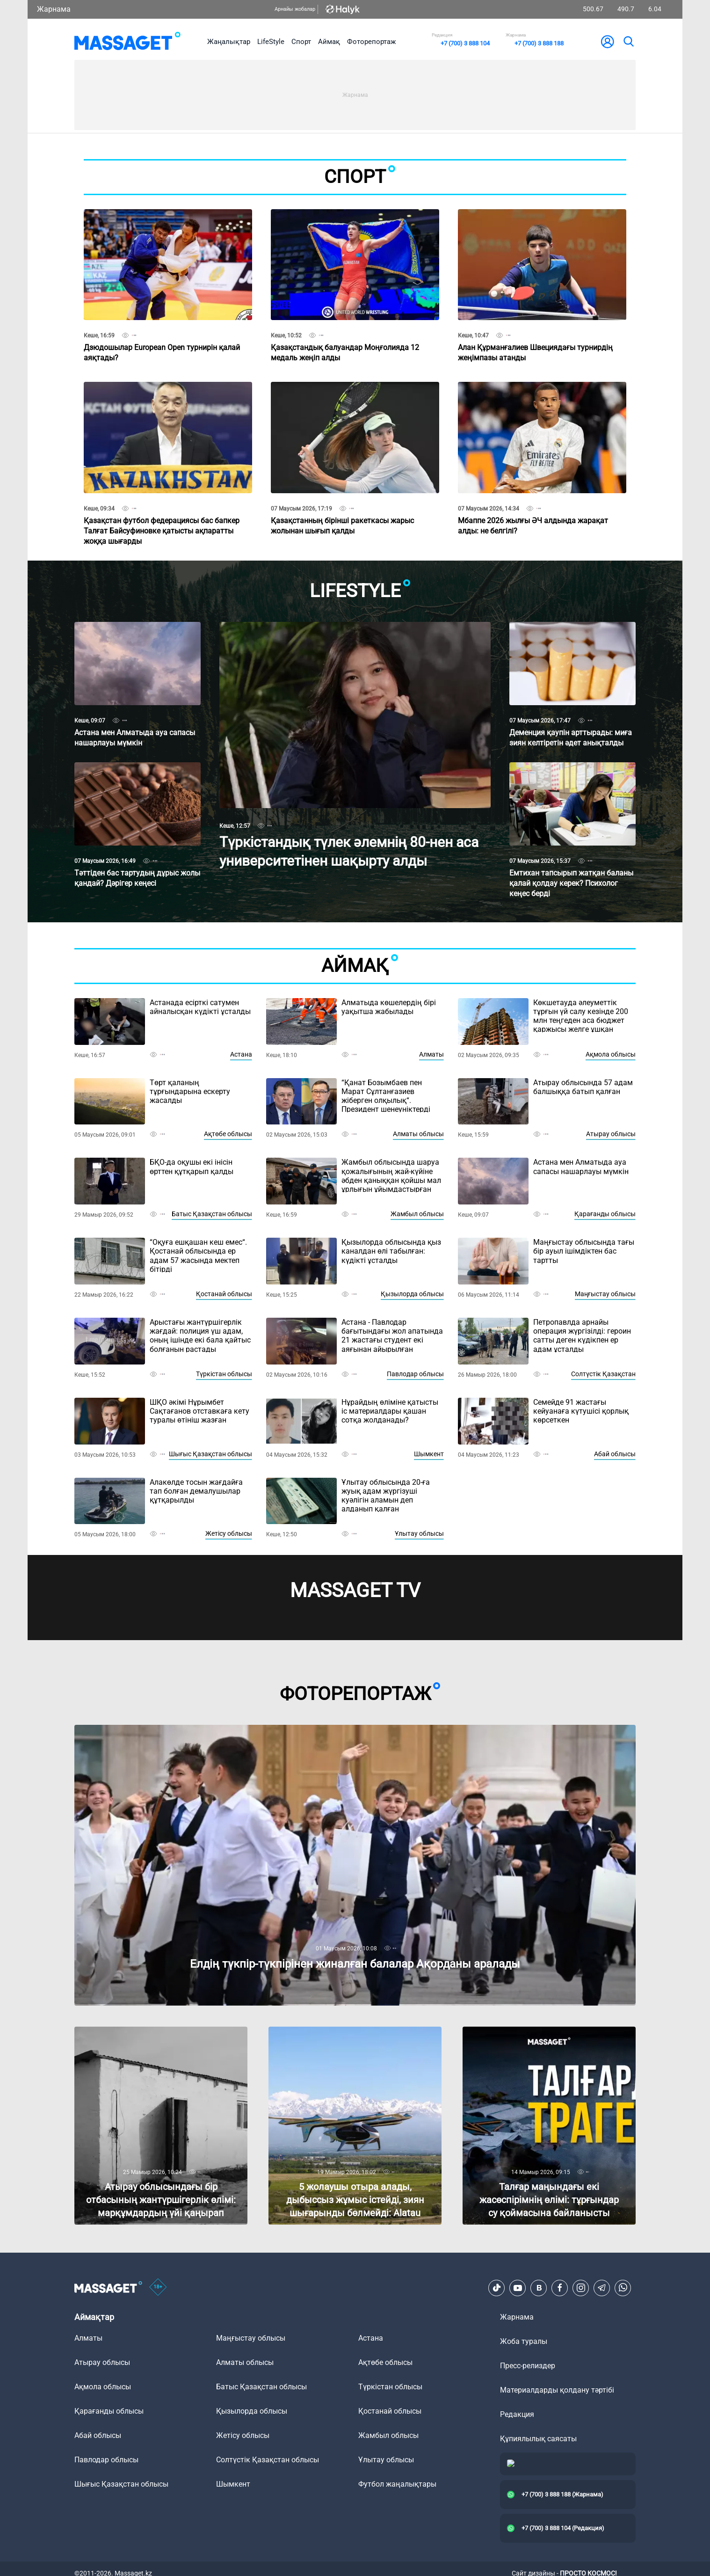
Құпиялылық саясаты (538, 2438)
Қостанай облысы (224, 1294)
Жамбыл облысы (417, 1214)
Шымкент (429, 1454)
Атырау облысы (611, 1134)
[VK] (538, 2287)
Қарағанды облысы (605, 1214)
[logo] (127, 41)
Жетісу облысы (228, 1533)
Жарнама (54, 9)
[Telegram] (602, 2287)
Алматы (431, 1054)
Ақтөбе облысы (228, 1134)
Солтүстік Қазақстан (603, 1374)
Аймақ (329, 41)
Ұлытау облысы (419, 1533)
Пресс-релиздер (527, 2365)
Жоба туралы (523, 2341)
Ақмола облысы (611, 1054)
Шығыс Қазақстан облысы (210, 1454)
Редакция (517, 2414)
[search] (628, 41)
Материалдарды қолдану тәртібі (557, 2390)
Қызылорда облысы (412, 1294)
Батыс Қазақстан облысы (212, 1214)
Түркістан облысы (224, 1374)
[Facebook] (560, 2287)
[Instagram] (581, 2287)
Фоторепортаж (371, 41)
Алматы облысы (418, 1134)
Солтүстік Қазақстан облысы (267, 2459)
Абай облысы (615, 1454)
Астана (241, 1054)
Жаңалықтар (228, 41)
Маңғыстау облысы (605, 1294)
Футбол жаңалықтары (397, 2484)
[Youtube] (517, 2287)
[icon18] (158, 2288)
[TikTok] (496, 2287)
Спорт (301, 41)
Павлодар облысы (415, 1374)
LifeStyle (270, 41)
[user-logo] (607, 41)
